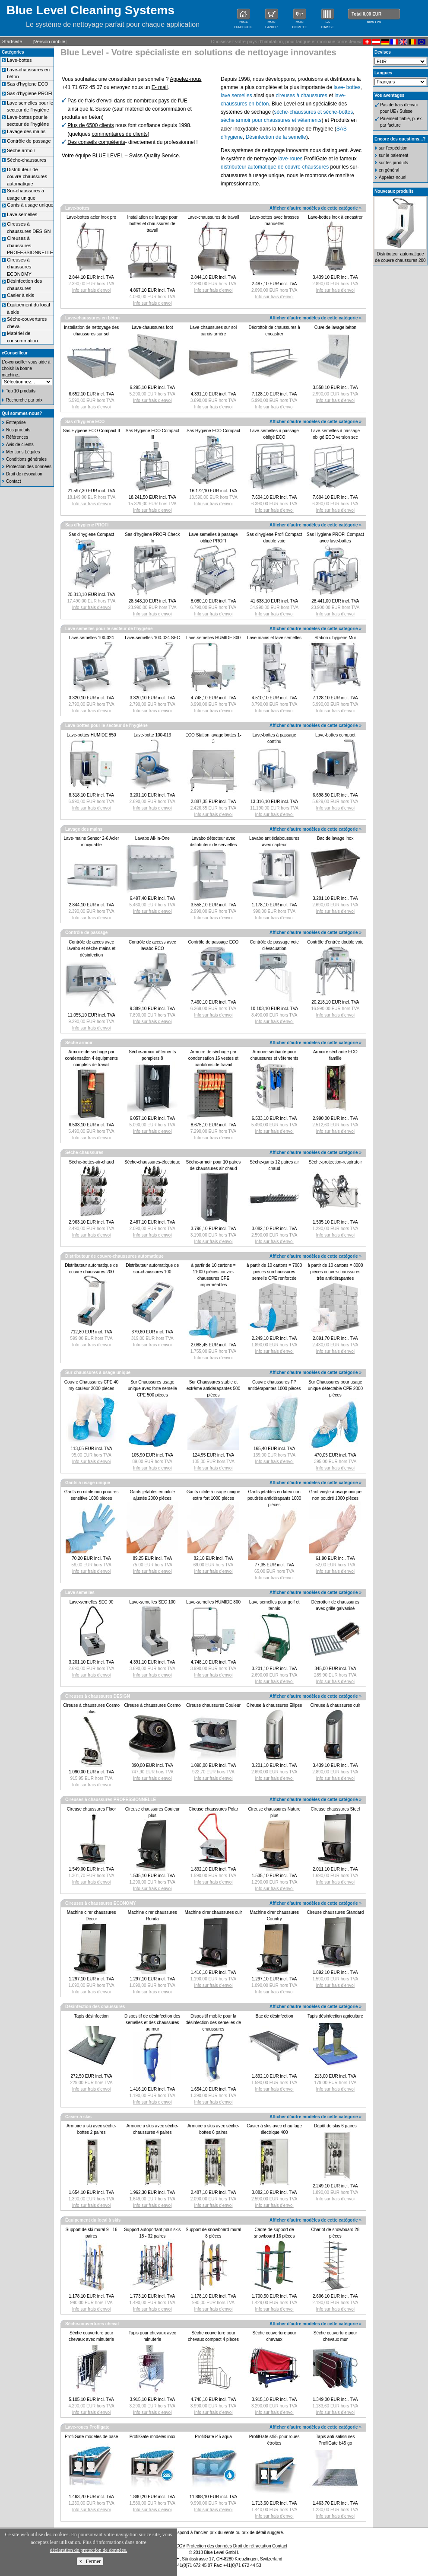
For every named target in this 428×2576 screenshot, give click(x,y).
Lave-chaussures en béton (92, 318)
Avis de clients (20, 444)
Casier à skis (20, 295)
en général (389, 170)
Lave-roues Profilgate (87, 2427)
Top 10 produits (20, 391)
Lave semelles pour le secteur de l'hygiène (108, 628)
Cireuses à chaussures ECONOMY (19, 267)
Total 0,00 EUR (366, 14)
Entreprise (16, 422)
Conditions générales (26, 459)
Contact (13, 481)
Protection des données (28, 466)
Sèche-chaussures (26, 160)
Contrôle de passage (29, 140)
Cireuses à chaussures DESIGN (97, 1696)
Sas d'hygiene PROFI (29, 93)
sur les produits (393, 162)
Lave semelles (22, 214)
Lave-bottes (19, 60)
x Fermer (90, 2561)
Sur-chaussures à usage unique (97, 1372)
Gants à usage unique (30, 204)
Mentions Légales (23, 452)
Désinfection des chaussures (95, 2006)
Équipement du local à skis (92, 2220)
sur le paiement (393, 155)
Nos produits (18, 429)
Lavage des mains (26, 131)
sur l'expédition (393, 148)
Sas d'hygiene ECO (27, 83)
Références (17, 437)
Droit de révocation (24, 474)
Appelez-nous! (392, 177)
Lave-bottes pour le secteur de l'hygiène (106, 725)
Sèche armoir (21, 150)
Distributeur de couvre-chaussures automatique (27, 176)
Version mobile (49, 41)
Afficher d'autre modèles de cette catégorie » (315, 208)
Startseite (12, 41)
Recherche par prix (24, 400)
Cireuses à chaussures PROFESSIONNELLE (30, 245)
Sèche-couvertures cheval (92, 2323)
